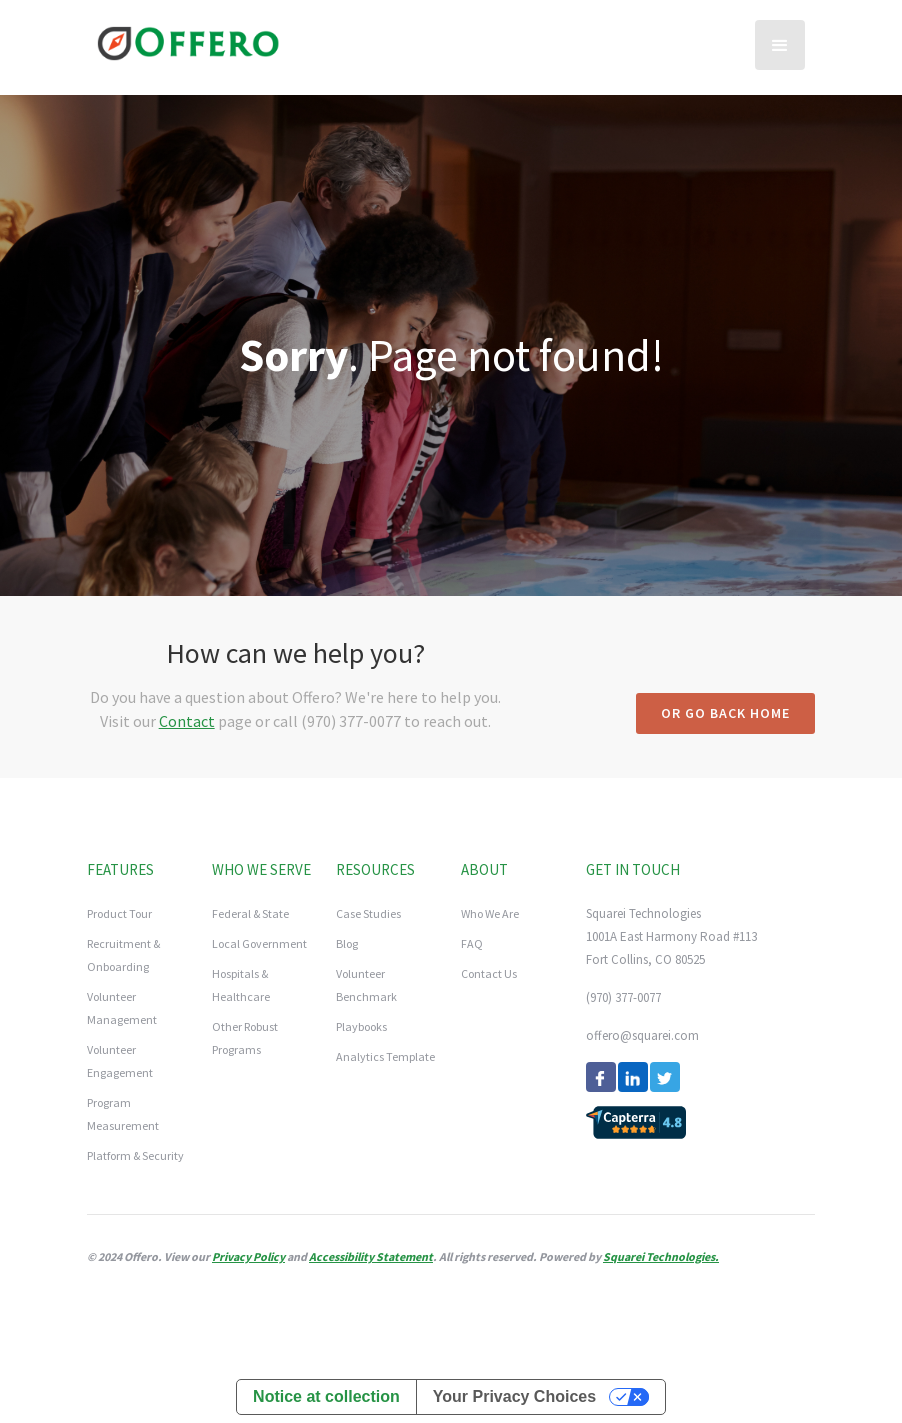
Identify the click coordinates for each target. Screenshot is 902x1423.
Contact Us (489, 973)
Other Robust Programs (245, 1038)
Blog (347, 943)
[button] (780, 45)
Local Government (259, 943)
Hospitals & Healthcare (241, 985)
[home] (188, 40)
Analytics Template (385, 1056)
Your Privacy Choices (514, 1396)
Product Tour (119, 913)
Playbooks (361, 1026)
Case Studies (368, 913)
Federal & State (250, 913)
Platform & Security (135, 1155)
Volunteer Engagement (120, 1061)
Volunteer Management (122, 1008)
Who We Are (490, 913)
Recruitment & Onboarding (123, 955)
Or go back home (725, 713)
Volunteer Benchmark (366, 985)
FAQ (472, 943)
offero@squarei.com (642, 1035)
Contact (187, 721)
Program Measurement (123, 1114)
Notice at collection (326, 1396)
